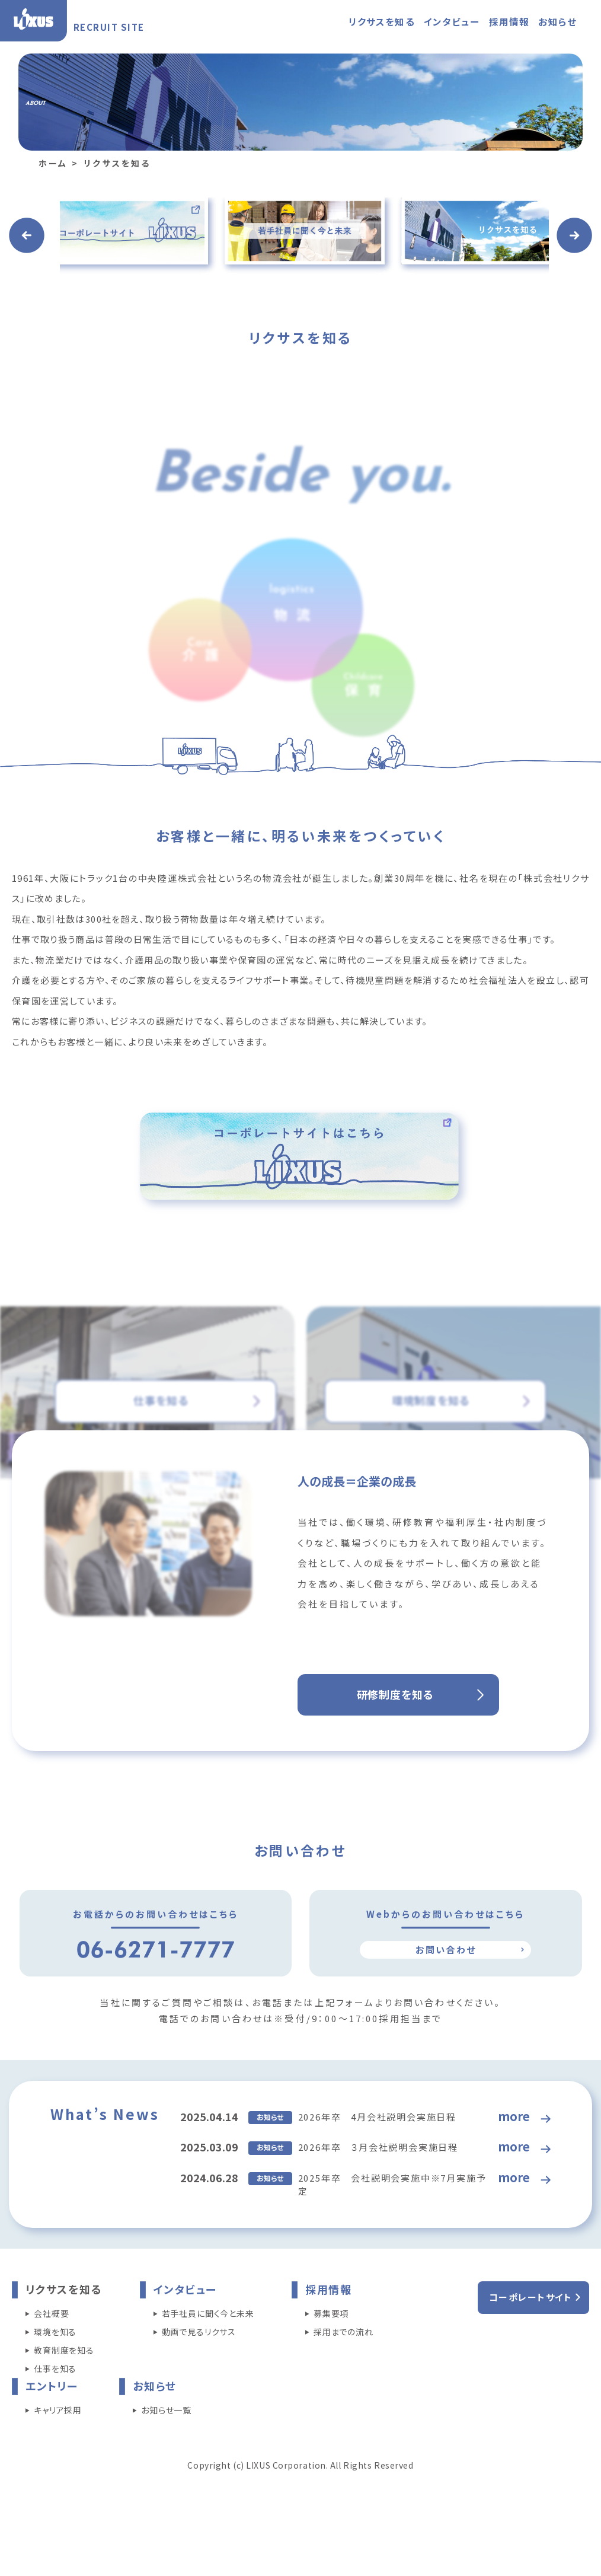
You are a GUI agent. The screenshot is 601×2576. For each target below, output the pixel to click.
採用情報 (509, 21)
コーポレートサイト (531, 2342)
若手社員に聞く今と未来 (208, 2358)
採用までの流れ (343, 2377)
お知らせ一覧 (166, 2455)
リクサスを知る (382, 21)
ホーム (53, 208)
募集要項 (331, 2358)
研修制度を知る (395, 1739)
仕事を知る (55, 2413)
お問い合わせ (446, 1994)
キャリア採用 (58, 2455)
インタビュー (452, 21)
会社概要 (51, 2358)
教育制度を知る (64, 2395)
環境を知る (55, 2377)
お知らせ (557, 21)
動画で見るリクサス (199, 2377)
